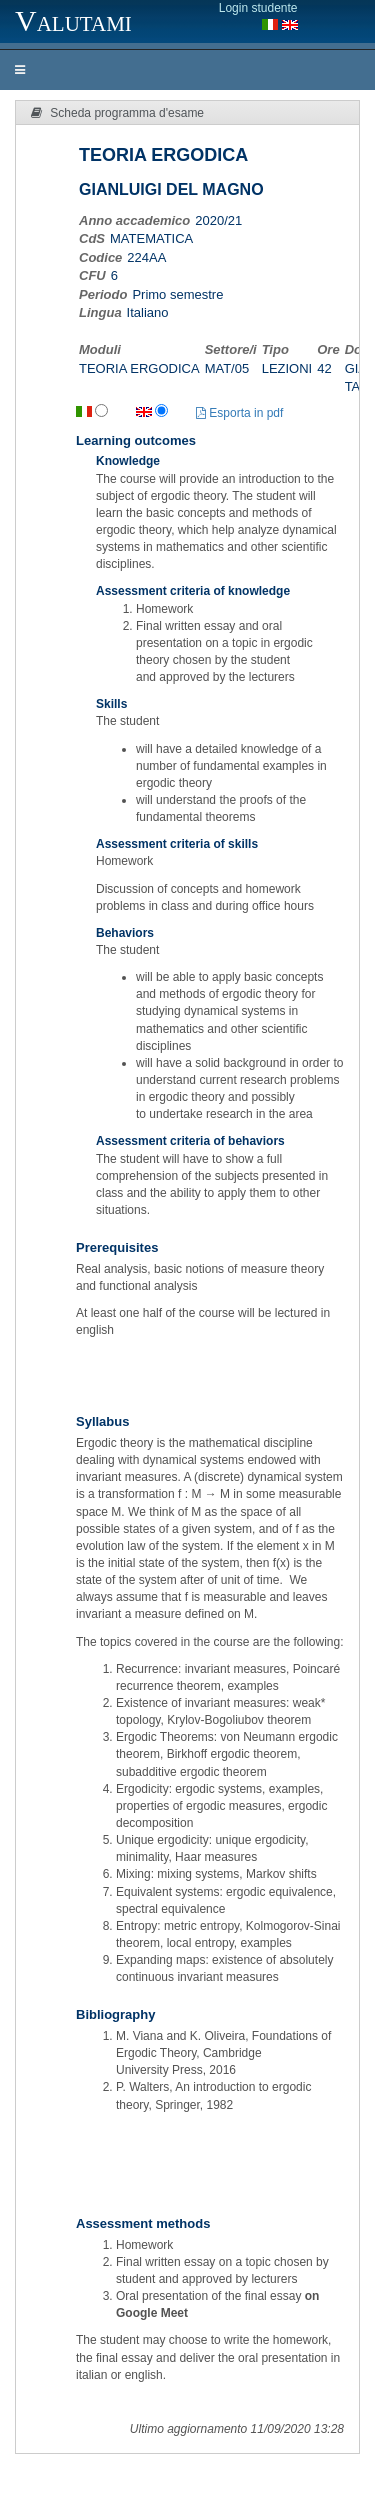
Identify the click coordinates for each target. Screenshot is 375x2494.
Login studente (258, 8)
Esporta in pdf (239, 413)
